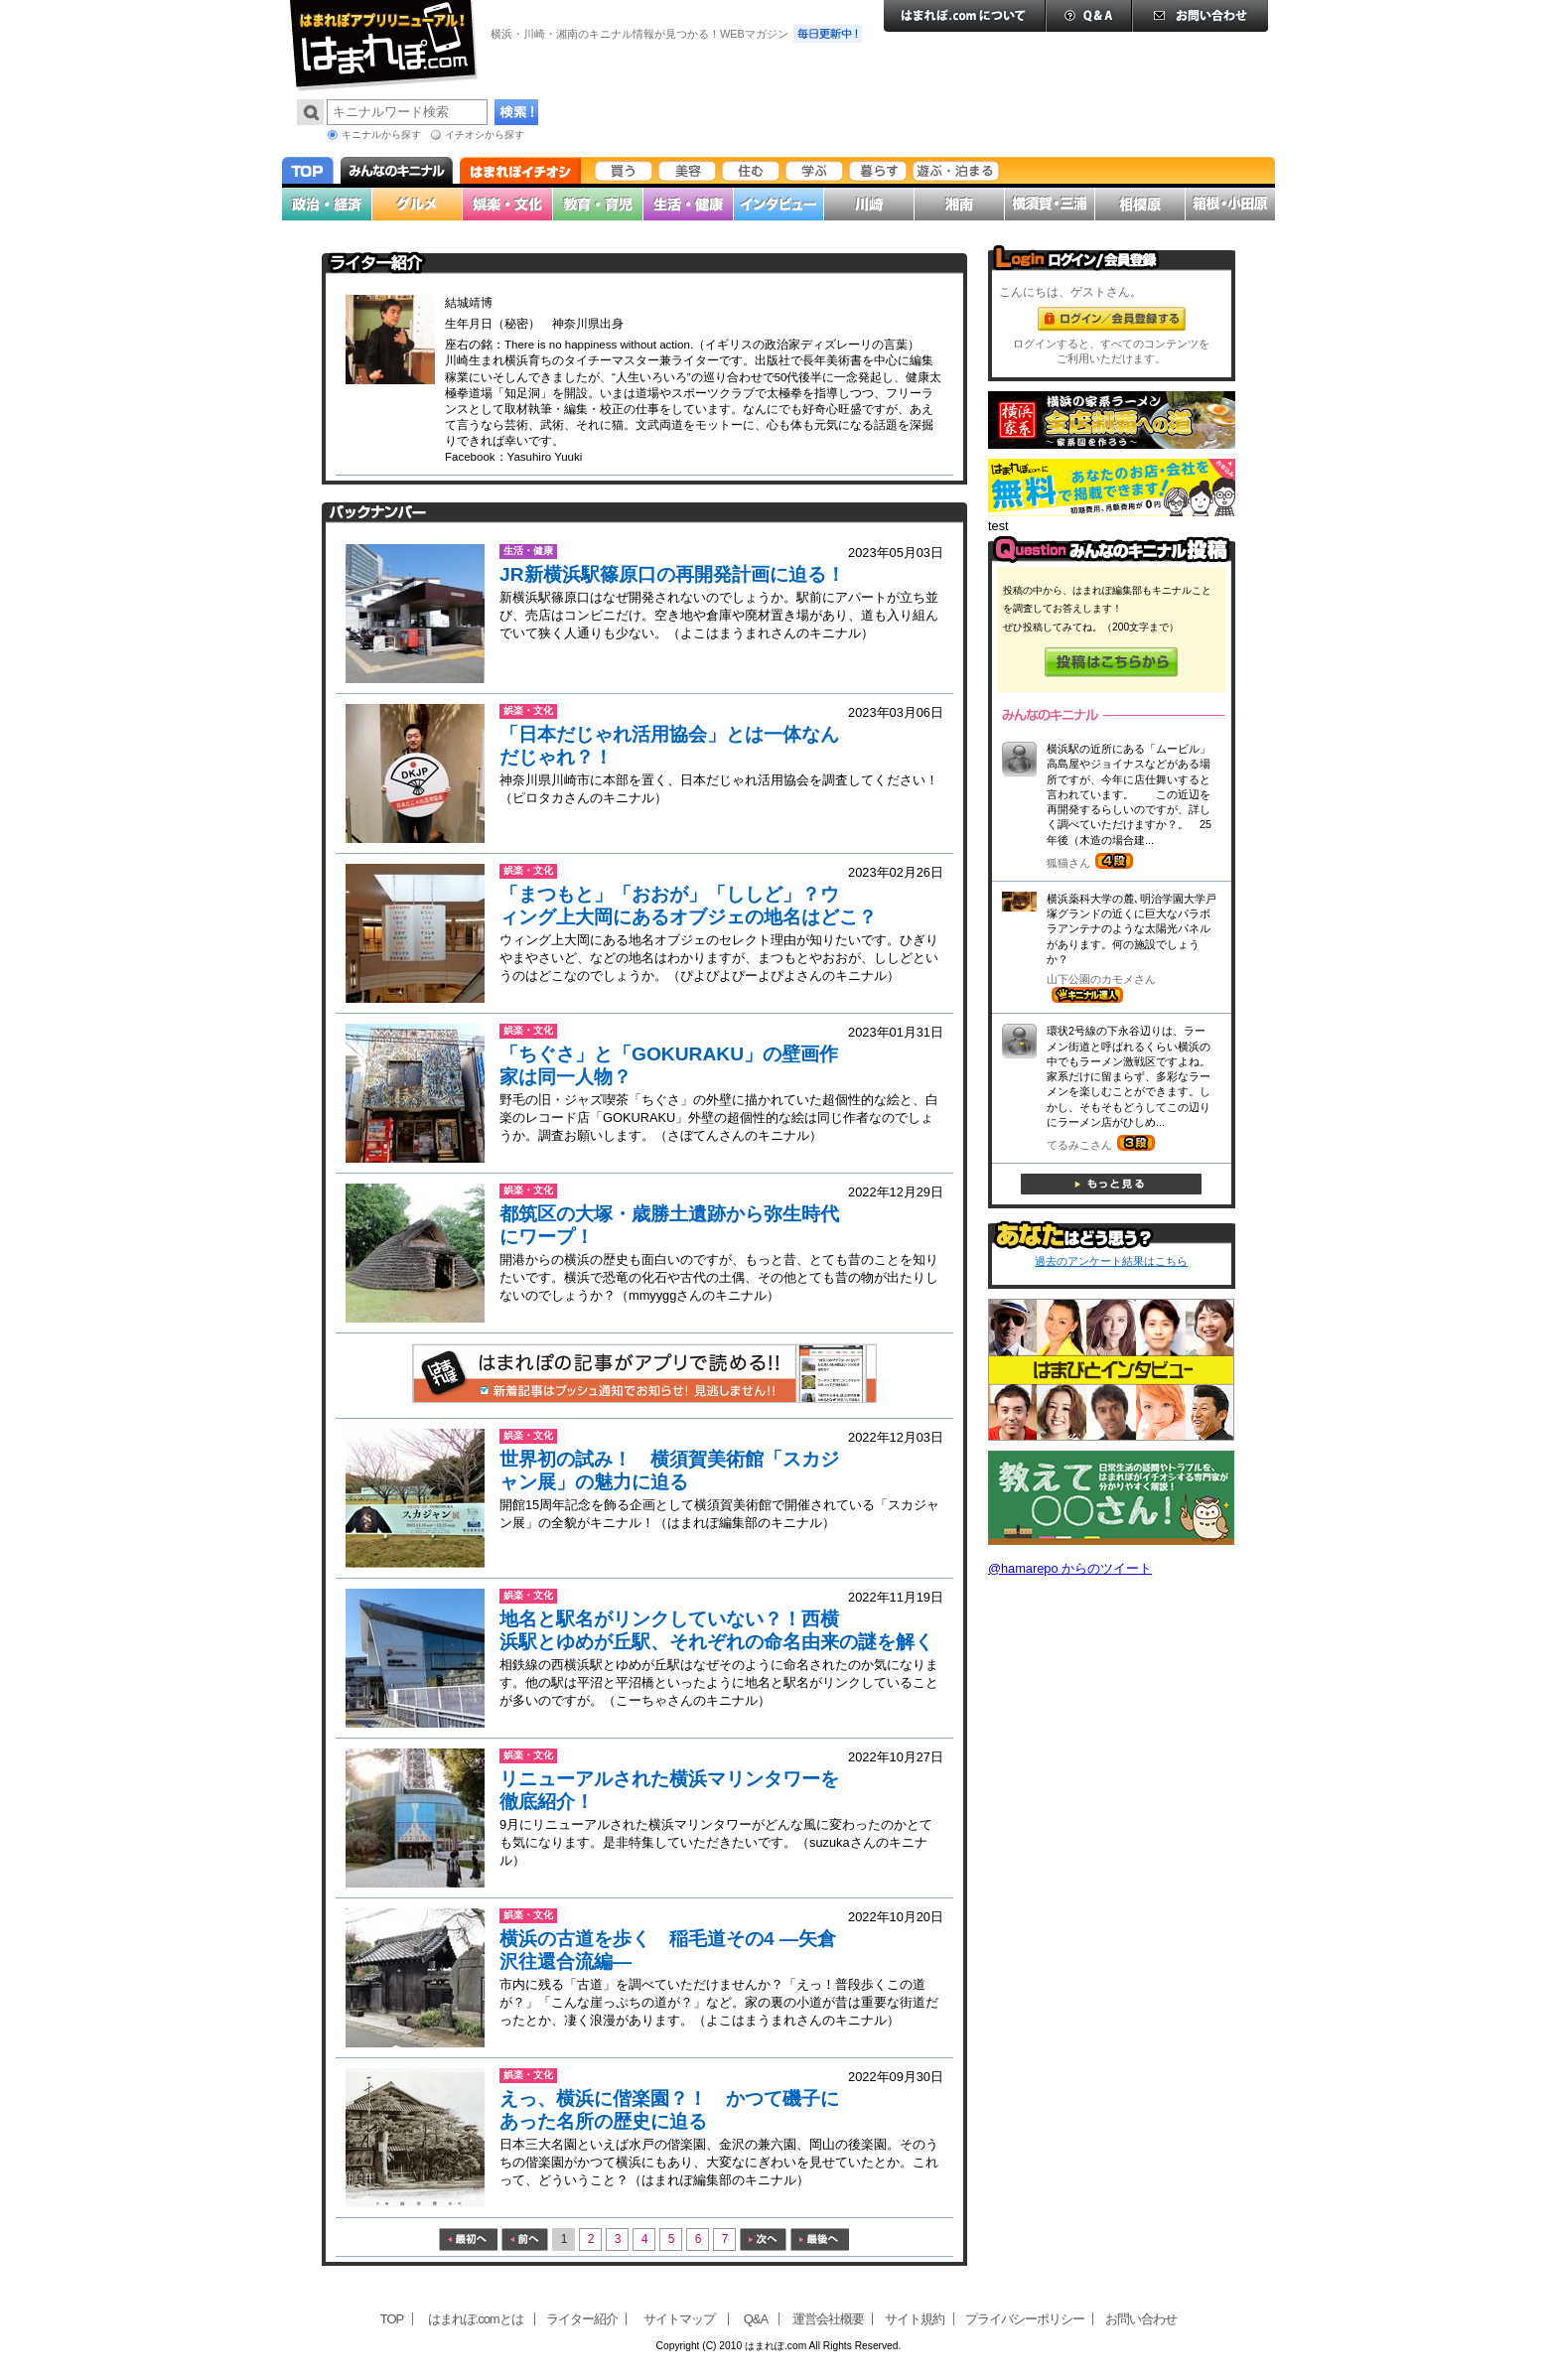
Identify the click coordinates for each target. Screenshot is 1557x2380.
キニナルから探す (381, 134)
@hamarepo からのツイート (1070, 1568)
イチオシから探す (484, 134)
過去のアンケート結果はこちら (1111, 1261)
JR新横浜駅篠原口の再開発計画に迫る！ (672, 574)
